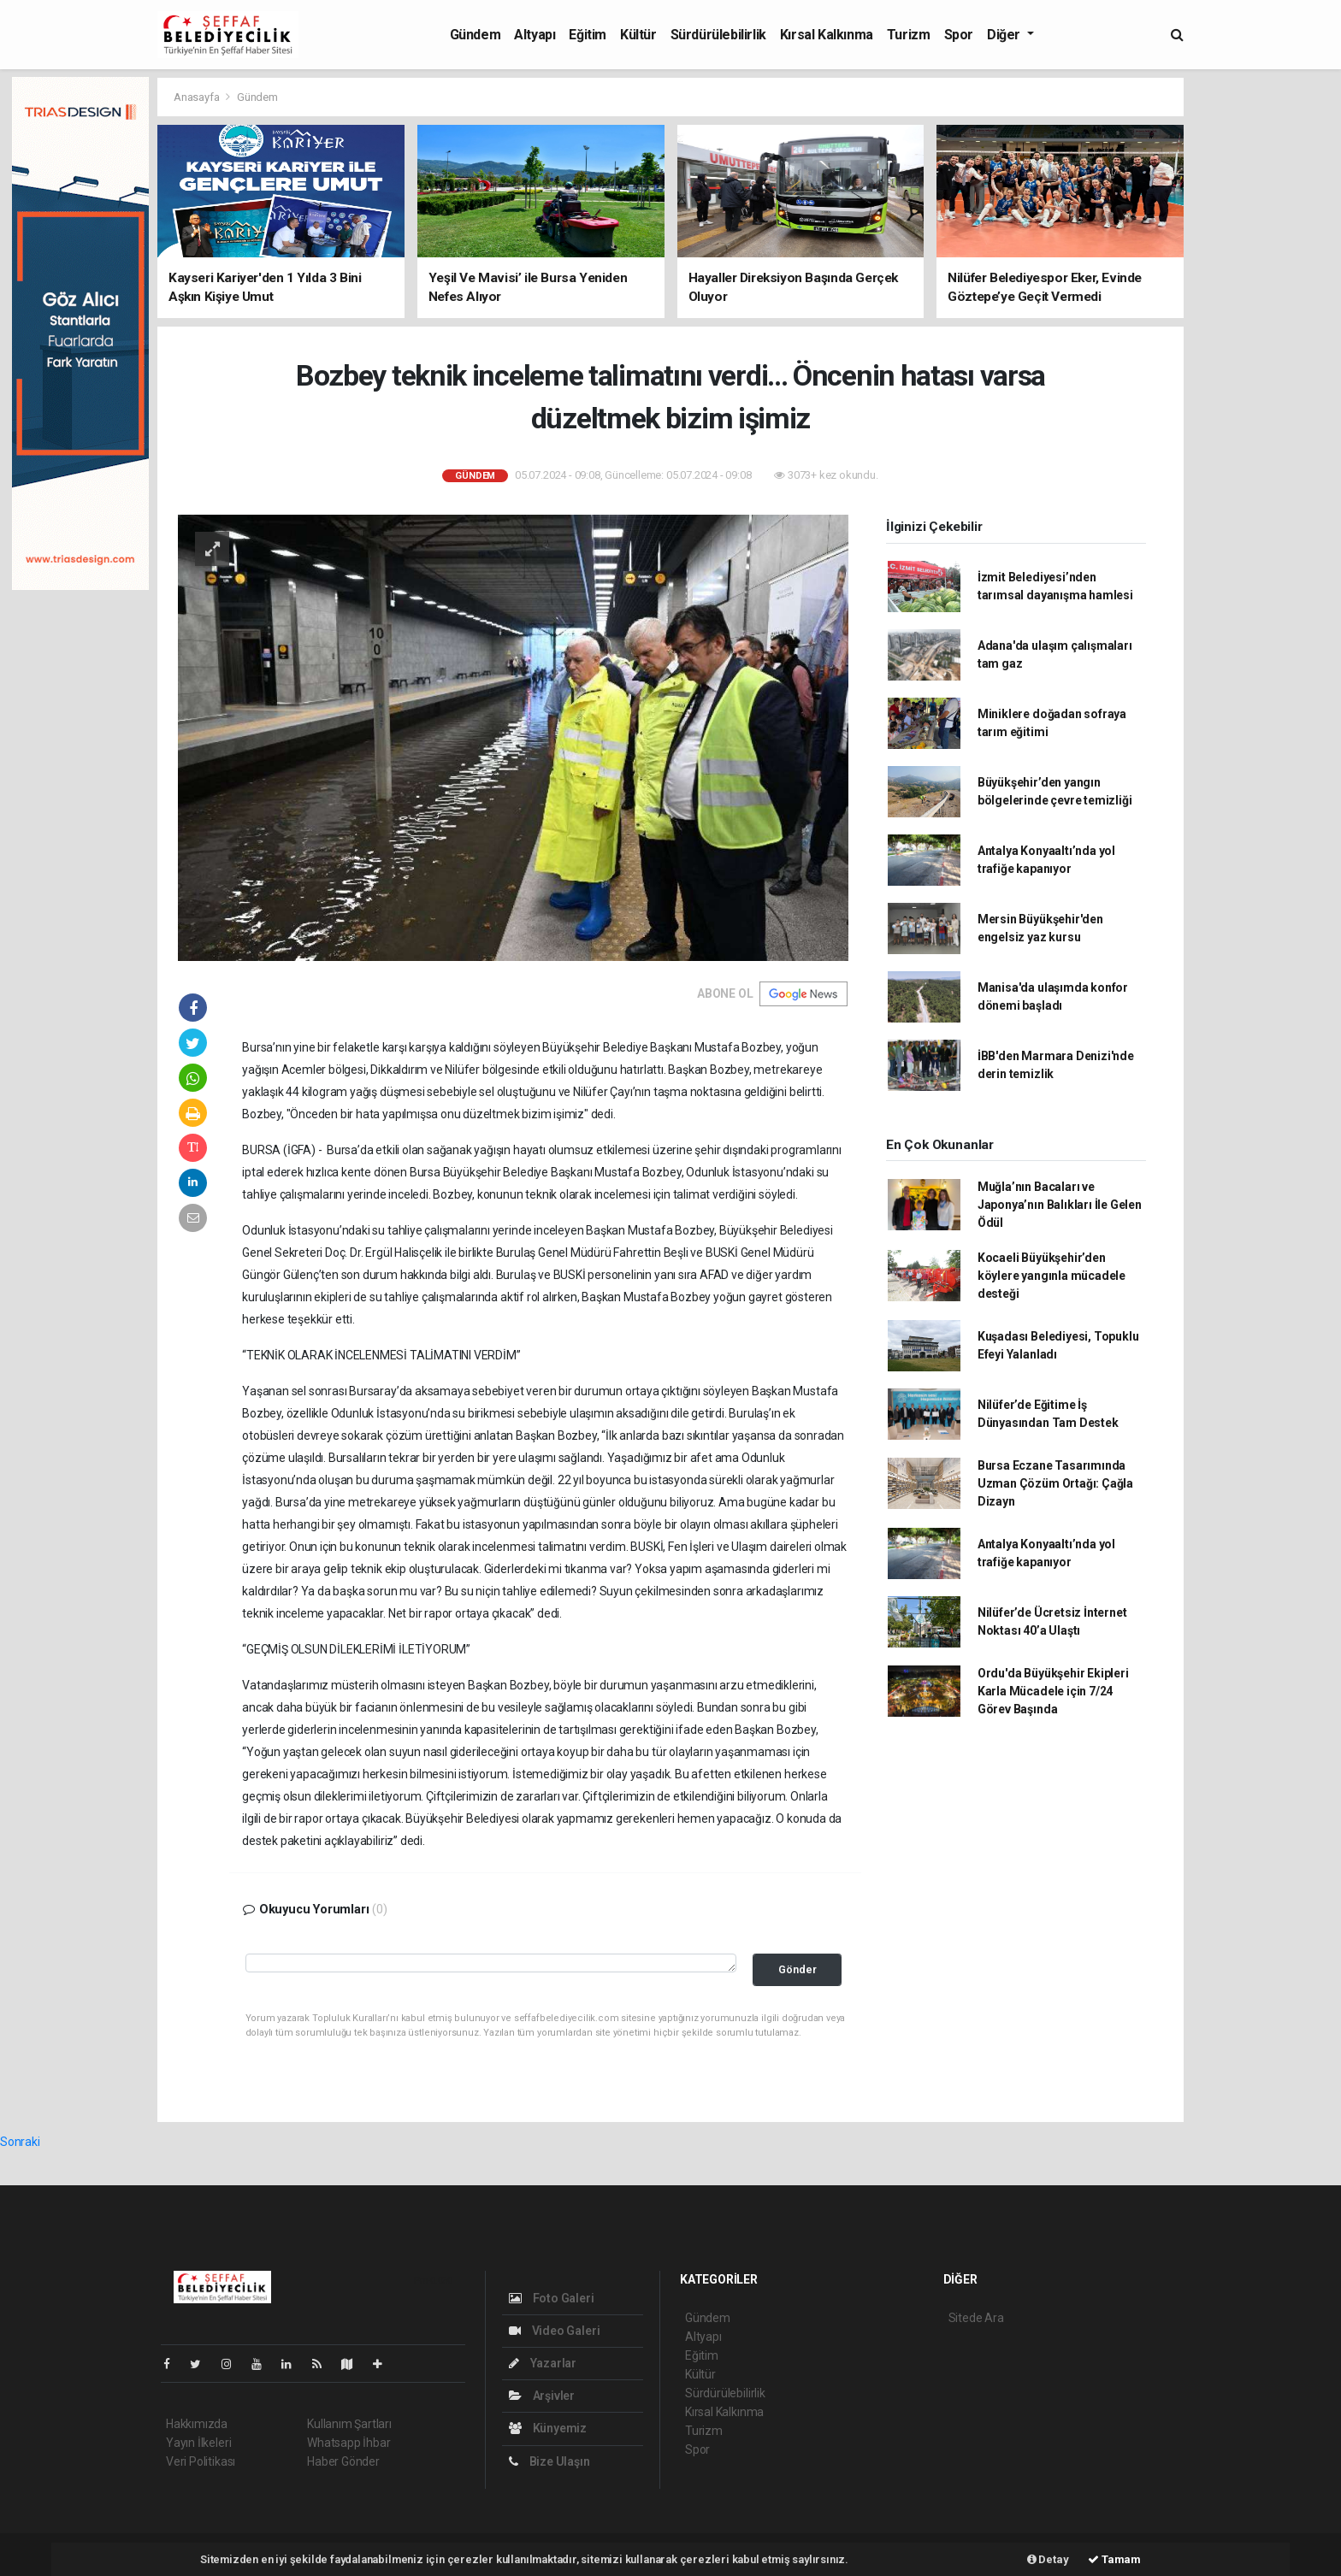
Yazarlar (542, 2363)
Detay (1048, 2559)
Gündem (475, 35)
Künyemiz (548, 2428)
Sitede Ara (976, 2318)
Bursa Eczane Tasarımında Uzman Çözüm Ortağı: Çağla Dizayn (1055, 1483)
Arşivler (542, 2395)
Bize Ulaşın (549, 2461)
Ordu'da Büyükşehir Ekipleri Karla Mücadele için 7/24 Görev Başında (1053, 1691)
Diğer (1005, 35)
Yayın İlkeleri (198, 2442)
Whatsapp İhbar (348, 2442)
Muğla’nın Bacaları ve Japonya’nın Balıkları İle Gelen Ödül (1060, 1204)
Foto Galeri (551, 2298)
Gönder (797, 1969)
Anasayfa (198, 97)
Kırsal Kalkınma (826, 35)
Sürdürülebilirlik (718, 35)
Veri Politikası (200, 2461)
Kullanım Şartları (349, 2424)
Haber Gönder (343, 2461)
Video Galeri (554, 2330)
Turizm (908, 35)
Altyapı (534, 35)
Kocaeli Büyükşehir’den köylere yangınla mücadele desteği (1051, 1275)
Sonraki (20, 2142)
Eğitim (587, 35)
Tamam (1114, 2559)
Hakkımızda (196, 2424)
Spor (958, 35)
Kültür (638, 35)
